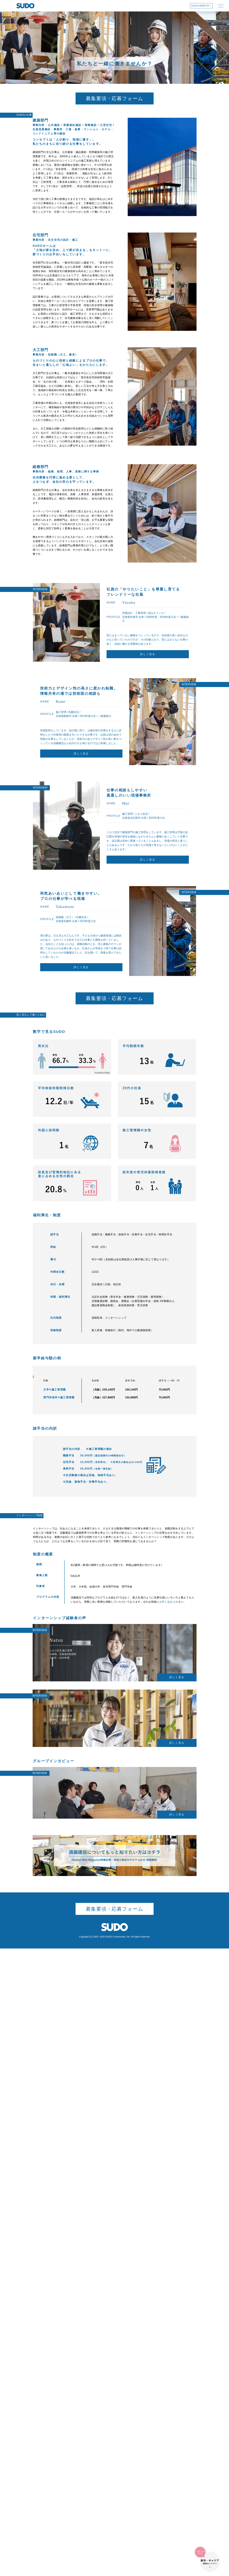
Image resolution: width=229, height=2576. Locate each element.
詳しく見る (147, 654)
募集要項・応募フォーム (114, 98)
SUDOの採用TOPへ (201, 5)
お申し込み (166, 1601)
